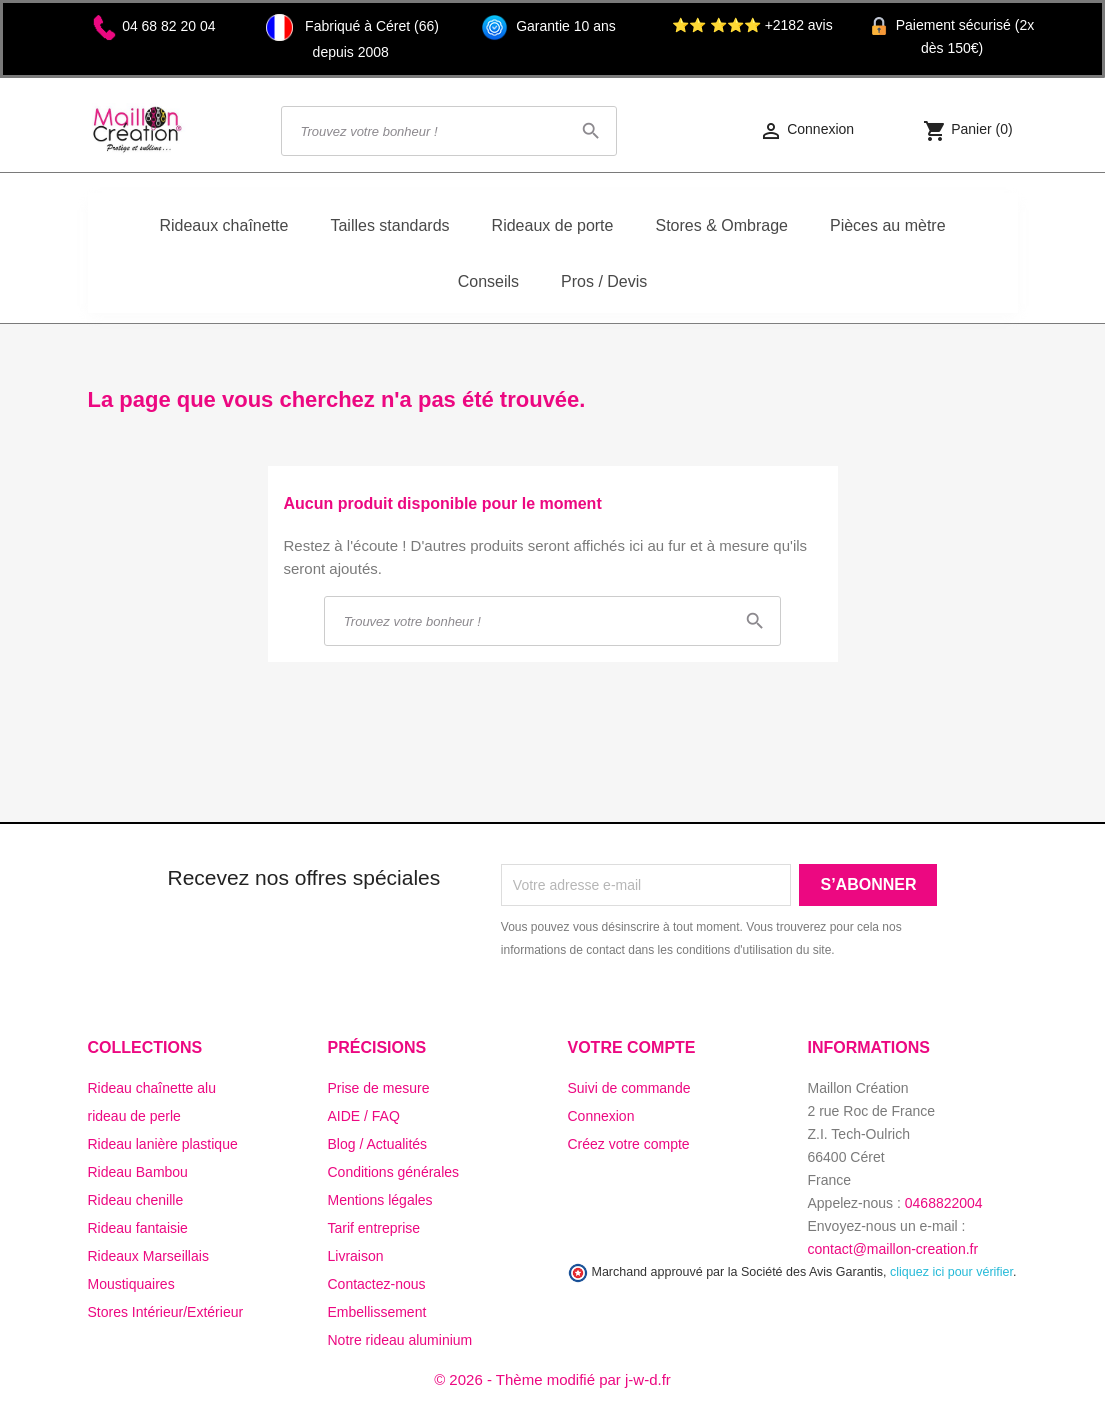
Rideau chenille (136, 1200)
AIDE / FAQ (364, 1116)
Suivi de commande (629, 1088)
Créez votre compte (629, 1144)
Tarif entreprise (374, 1228)
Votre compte (632, 1047)
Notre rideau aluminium (400, 1340)
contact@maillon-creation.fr (893, 1249)
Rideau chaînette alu (152, 1088)
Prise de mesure (379, 1088)
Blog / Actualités (378, 1144)
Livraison (356, 1256)
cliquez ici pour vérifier (951, 1272)
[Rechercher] (449, 131)
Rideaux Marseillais (148, 1256)
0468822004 (944, 1203)
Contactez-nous (377, 1284)
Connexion (601, 1116)
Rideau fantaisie (138, 1228)
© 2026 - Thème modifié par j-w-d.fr (552, 1379)
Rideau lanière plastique (163, 1144)
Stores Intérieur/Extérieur (166, 1312)
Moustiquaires (131, 1284)
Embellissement (377, 1312)
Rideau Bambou (138, 1172)
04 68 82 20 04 (168, 26)
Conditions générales (394, 1172)
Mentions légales (380, 1200)
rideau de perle (134, 1116)
